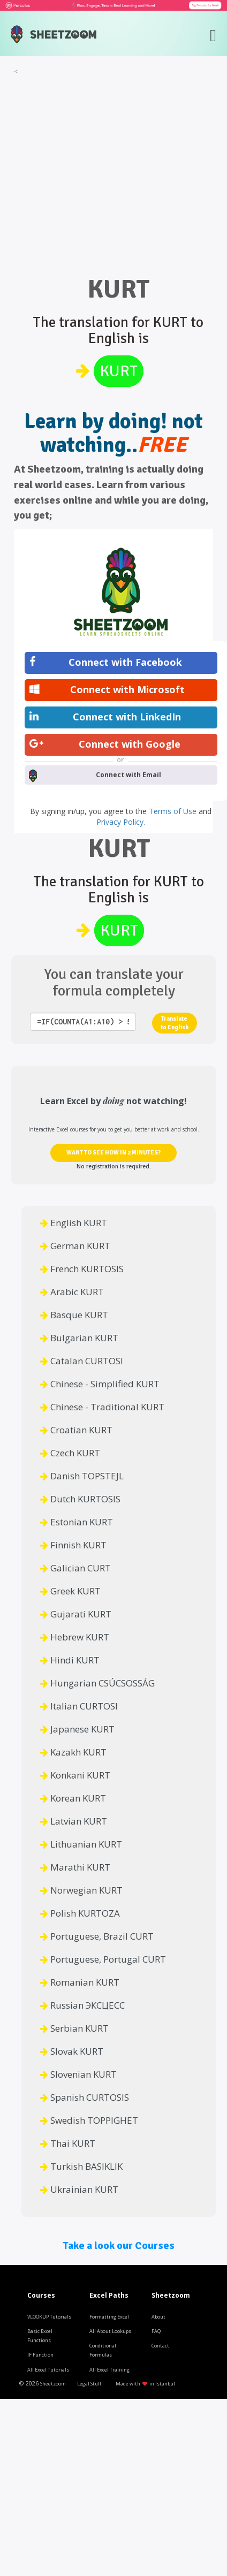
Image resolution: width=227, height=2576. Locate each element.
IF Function (40, 2354)
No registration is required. (114, 1166)
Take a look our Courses (119, 2245)
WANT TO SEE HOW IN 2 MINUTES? (113, 1152)
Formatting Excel (109, 2316)
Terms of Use (174, 811)
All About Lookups (110, 2331)
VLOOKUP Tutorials (49, 2316)
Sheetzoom (53, 2383)
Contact (160, 2345)
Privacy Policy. (120, 822)
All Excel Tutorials (48, 2369)
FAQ (156, 2331)
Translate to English (174, 1023)
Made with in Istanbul (145, 2383)
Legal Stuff (89, 2383)
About (158, 2316)
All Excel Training (109, 2369)
